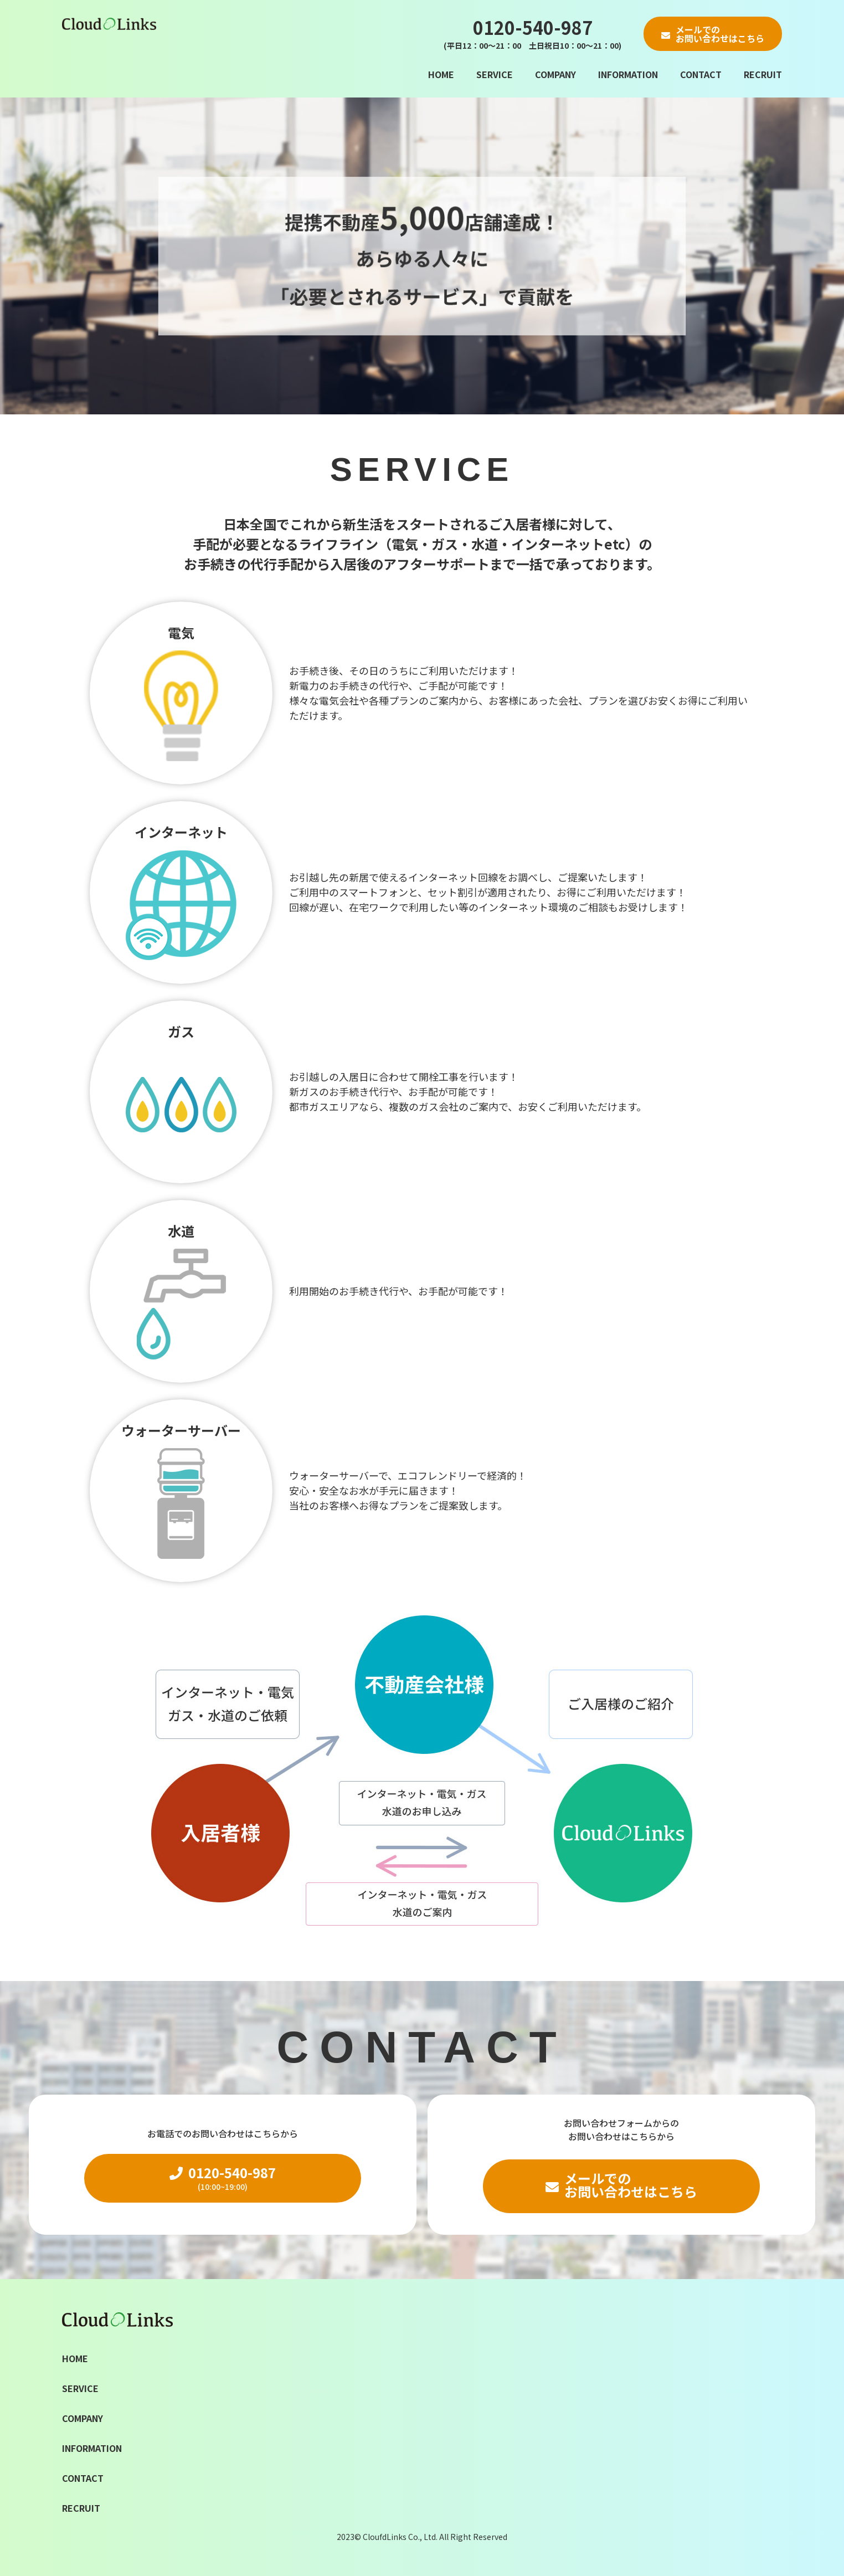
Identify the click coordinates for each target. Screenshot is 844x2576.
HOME (441, 74)
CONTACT (701, 74)
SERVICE (494, 74)
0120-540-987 (532, 33)
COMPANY (555, 74)
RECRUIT (763, 74)
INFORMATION (628, 74)
